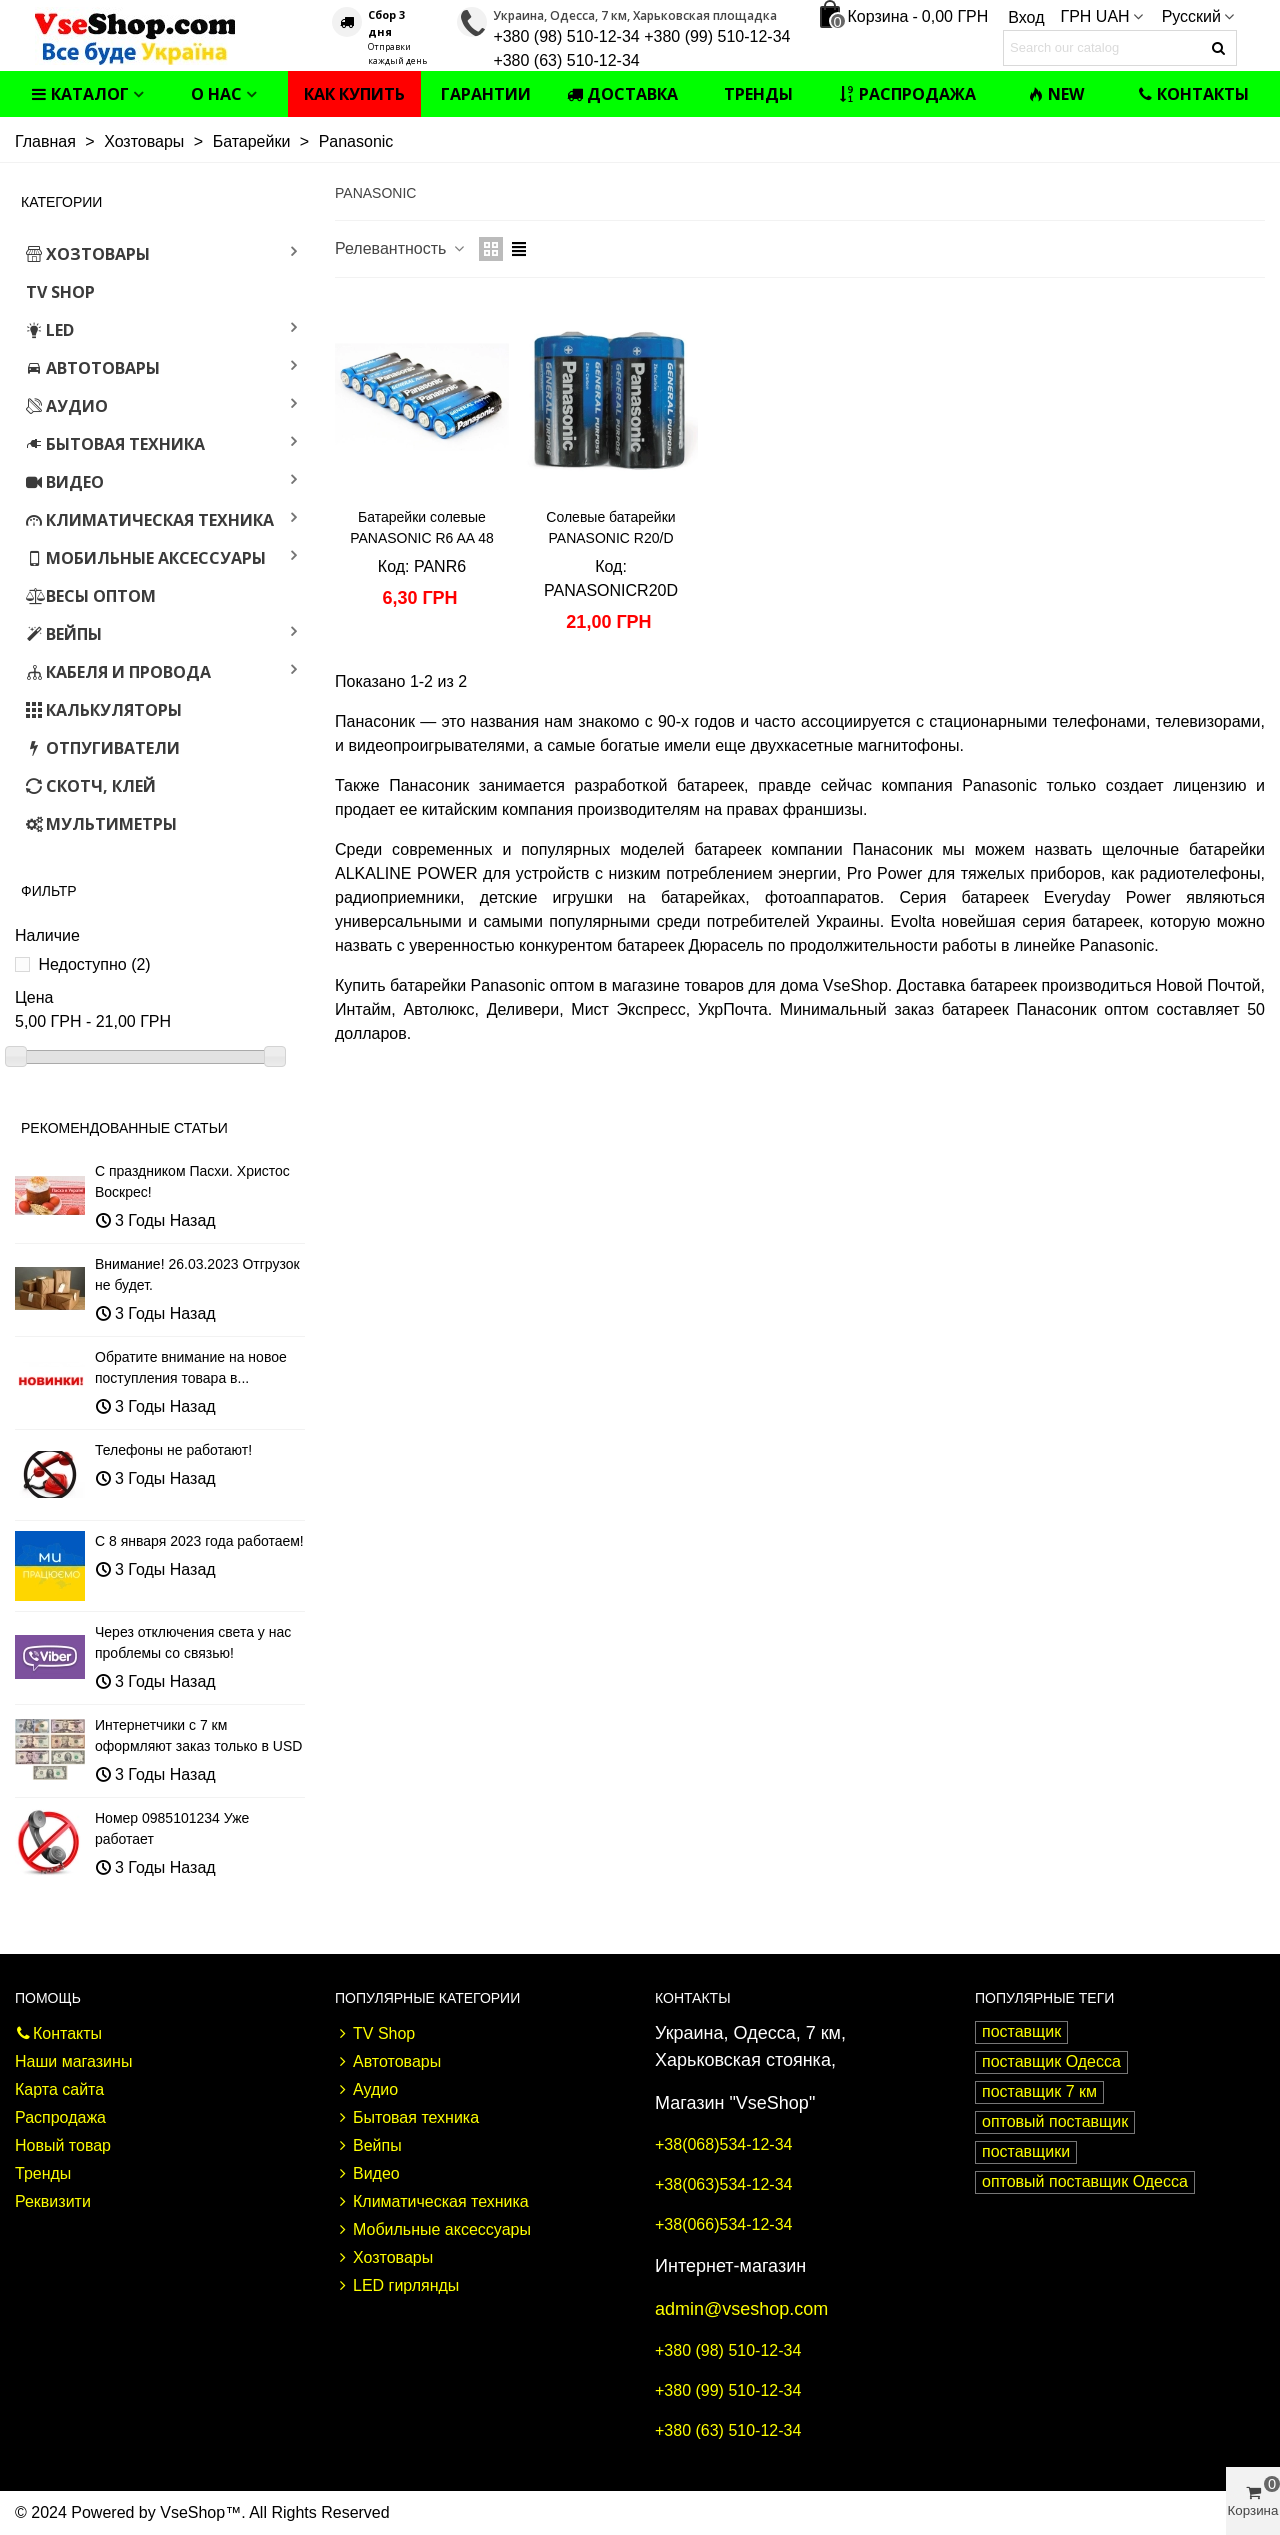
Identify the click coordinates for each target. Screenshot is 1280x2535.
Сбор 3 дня (386, 23)
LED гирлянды (397, 2286)
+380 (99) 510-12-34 (728, 2390)
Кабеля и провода (118, 672)
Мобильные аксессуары (146, 558)
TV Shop (60, 292)
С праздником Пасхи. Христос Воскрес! (192, 1181)
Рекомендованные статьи (124, 1128)
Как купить (354, 94)
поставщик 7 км (1039, 2091)
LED (50, 330)
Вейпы (64, 634)
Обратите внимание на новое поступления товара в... (191, 1367)
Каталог (80, 94)
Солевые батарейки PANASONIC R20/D (610, 527)
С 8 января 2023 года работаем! (199, 1541)
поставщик (1021, 2031)
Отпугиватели (103, 748)
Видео (65, 482)
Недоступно (94, 964)
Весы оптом (91, 596)
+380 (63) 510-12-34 (728, 2430)
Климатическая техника (150, 520)
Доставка (622, 94)
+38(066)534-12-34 (723, 2224)
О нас (216, 94)
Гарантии (486, 94)
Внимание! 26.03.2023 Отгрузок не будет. (197, 1274)
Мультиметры (101, 824)
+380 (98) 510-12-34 (728, 2350)
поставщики (1026, 2151)
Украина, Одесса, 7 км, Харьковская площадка (635, 15)
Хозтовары (88, 254)
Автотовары (93, 368)
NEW (1056, 94)
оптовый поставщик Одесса (1085, 2181)
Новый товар (63, 2145)
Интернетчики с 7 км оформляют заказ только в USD (198, 1735)
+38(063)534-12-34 (723, 2184)
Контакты (1193, 94)
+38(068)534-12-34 (723, 2144)
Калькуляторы (104, 710)
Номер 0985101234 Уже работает (172, 1828)
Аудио (67, 406)
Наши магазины (73, 2061)
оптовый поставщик (1055, 2121)
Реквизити (53, 2201)
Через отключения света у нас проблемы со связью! (193, 1642)
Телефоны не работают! (173, 1450)
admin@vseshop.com (741, 2309)
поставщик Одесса (1051, 2061)
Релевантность (401, 248)
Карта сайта (59, 2089)
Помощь (48, 1998)
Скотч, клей (91, 786)
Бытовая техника (115, 444)
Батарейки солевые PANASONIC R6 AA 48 (422, 527)
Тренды (758, 94)
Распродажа (907, 94)
